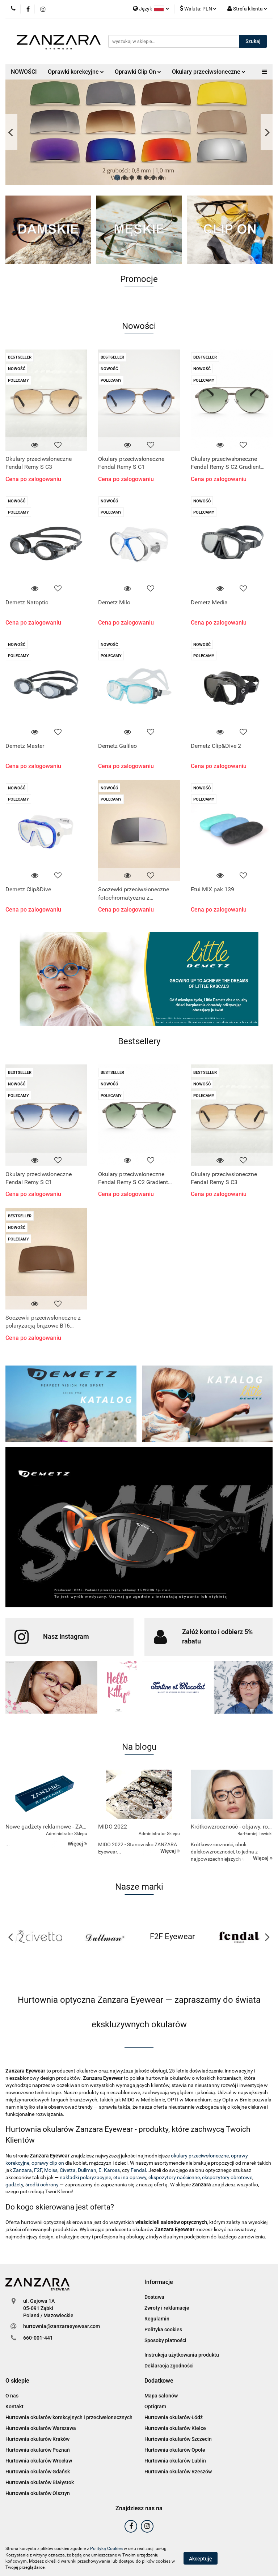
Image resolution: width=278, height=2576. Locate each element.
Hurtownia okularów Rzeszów (178, 2471)
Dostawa (154, 2297)
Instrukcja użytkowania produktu (181, 2355)
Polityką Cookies (106, 2548)
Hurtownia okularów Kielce (175, 2428)
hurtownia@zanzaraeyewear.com (61, 2326)
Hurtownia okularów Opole (174, 2450)
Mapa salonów (161, 2396)
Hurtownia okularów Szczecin (178, 2439)
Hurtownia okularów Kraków (37, 2439)
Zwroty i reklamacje (166, 2308)
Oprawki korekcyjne (76, 71)
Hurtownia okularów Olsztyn (37, 2493)
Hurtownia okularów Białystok (39, 2482)
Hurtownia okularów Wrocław (38, 2461)
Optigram (155, 2406)
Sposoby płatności (165, 2340)
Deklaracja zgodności (169, 2366)
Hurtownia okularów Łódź (173, 2417)
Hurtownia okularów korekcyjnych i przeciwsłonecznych (68, 2417)
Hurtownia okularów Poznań (37, 2450)
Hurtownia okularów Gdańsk (37, 2471)
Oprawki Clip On (138, 71)
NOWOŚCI (24, 71)
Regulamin (156, 2319)
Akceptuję (200, 2558)
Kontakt (14, 2406)
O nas (11, 2396)
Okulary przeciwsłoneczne (208, 71)
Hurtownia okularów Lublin (175, 2461)
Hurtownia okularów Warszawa (40, 2428)
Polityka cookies (163, 2329)
